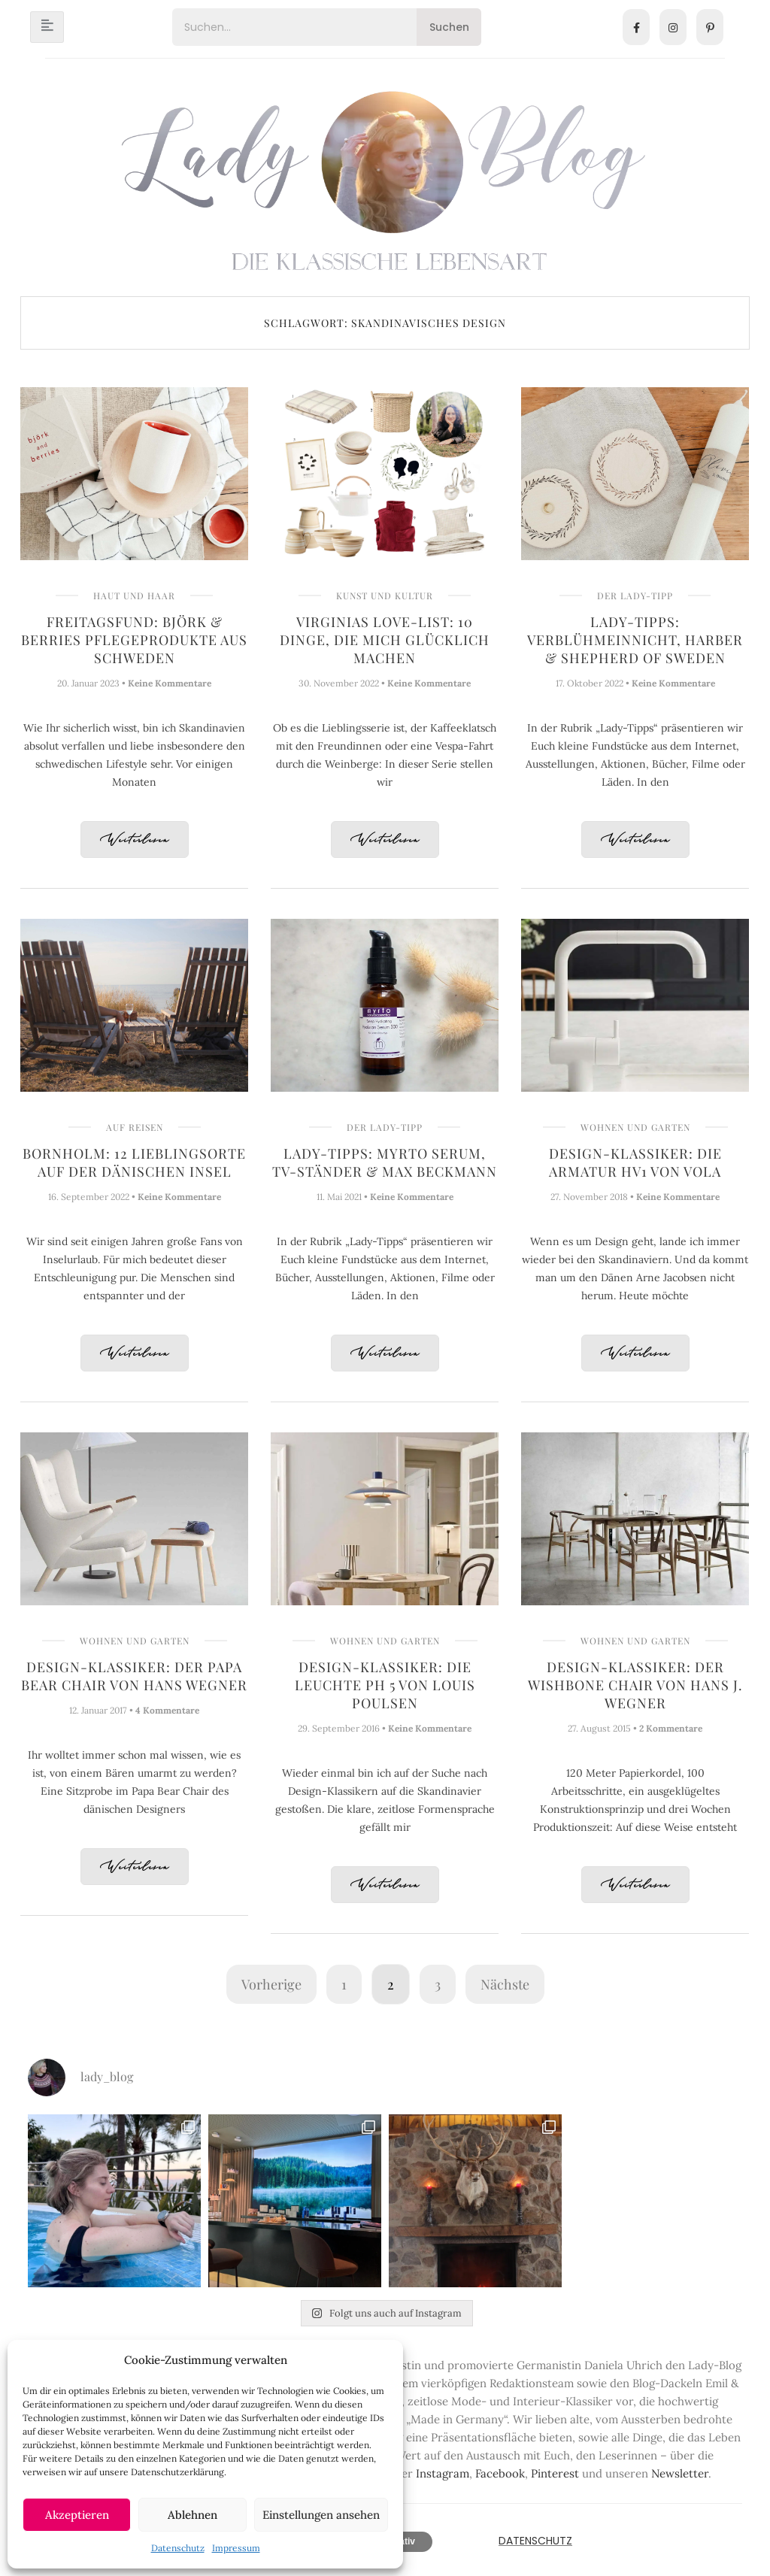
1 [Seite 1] (344, 1984)
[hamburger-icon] (47, 27)
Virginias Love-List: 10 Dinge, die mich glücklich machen (385, 640)
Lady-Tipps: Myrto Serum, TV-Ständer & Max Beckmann (384, 1162)
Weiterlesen (134, 840)
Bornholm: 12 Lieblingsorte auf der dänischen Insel (134, 1162)
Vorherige (271, 1984)
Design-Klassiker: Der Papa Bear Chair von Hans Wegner (134, 1676)
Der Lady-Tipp (635, 595)
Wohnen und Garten (635, 1127)
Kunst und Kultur (384, 595)
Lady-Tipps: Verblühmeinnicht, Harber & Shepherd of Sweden (635, 640)
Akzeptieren (77, 2515)
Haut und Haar (134, 595)
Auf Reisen (134, 1127)
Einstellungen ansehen (321, 2515)
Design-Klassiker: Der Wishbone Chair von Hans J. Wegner (635, 1685)
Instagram (442, 2473)
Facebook (500, 2473)
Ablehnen (192, 2515)
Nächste (504, 1984)
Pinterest (555, 2473)
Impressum (236, 2547)
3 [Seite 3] (438, 1984)
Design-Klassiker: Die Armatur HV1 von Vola (635, 1162)
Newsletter (679, 2473)
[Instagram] (673, 27)
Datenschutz (178, 2547)
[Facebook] (636, 27)
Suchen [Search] (449, 27)
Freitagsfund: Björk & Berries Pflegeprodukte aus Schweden (134, 640)
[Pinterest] (709, 27)
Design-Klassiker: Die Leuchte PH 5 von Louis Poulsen (385, 1685)
